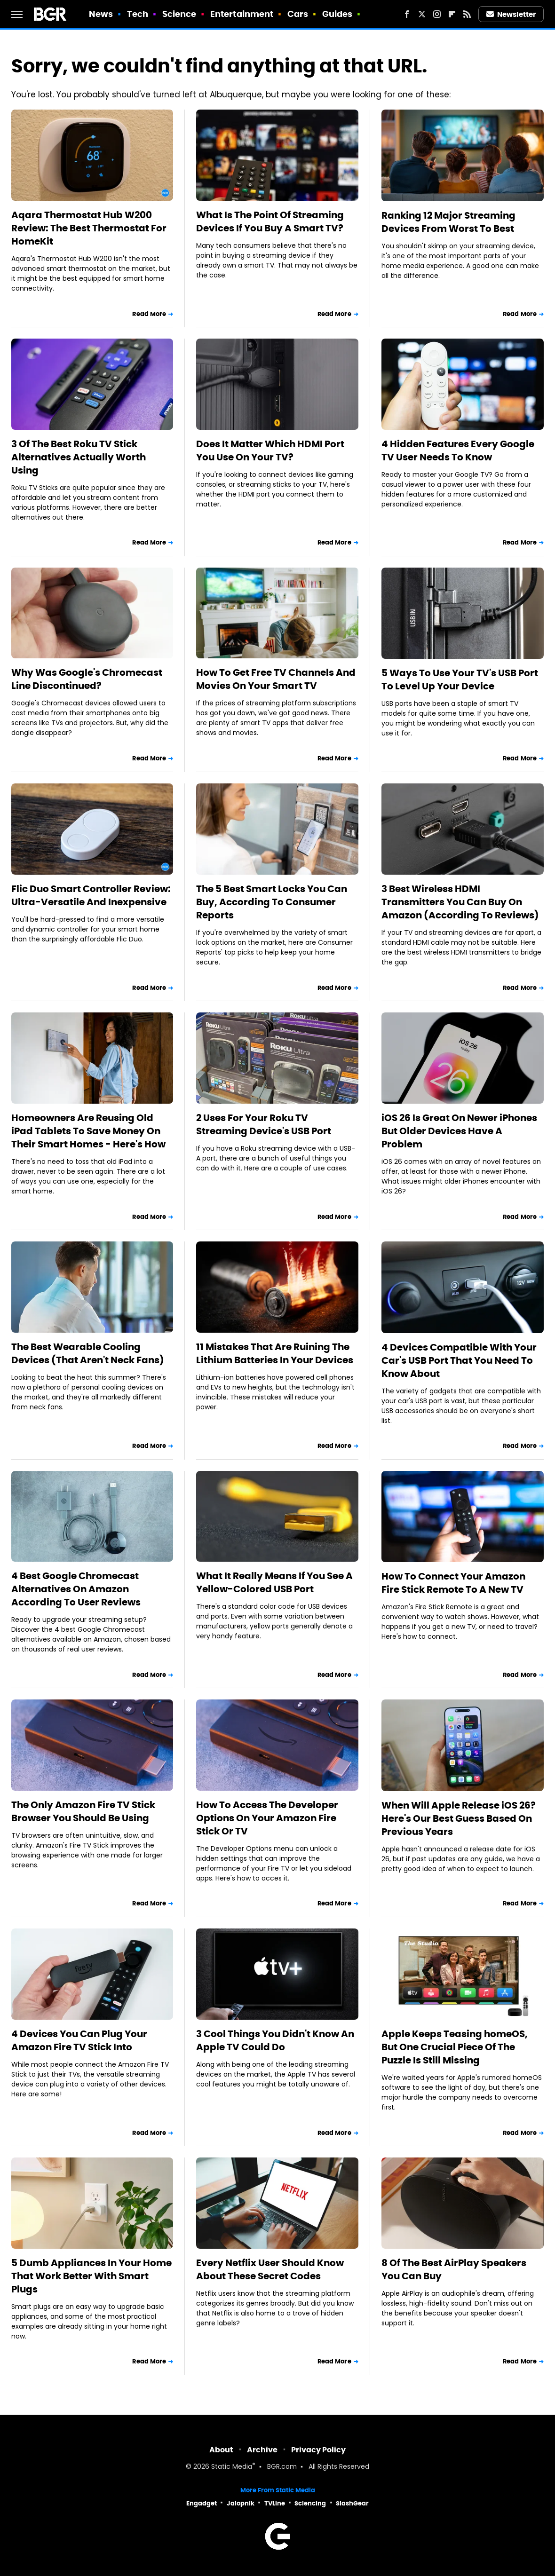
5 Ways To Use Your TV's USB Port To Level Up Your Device (459, 679)
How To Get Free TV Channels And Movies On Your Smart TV (276, 679)
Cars (297, 13)
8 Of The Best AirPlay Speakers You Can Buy (453, 2269)
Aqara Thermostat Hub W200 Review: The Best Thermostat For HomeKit (88, 228)
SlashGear (352, 2503)
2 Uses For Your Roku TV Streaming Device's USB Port (263, 1124)
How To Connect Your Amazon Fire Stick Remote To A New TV (453, 1583)
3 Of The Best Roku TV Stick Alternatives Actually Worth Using (78, 457)
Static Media (231, 2467)
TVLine (274, 2503)
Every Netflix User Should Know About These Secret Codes (270, 2269)
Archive (262, 2450)
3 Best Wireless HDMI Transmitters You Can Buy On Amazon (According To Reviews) (460, 902)
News (101, 13)
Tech (137, 13)
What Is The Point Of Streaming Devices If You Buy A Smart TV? (270, 221)
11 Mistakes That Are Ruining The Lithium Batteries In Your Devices (274, 1353)
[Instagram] (437, 14)
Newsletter (511, 14)
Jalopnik (240, 2503)
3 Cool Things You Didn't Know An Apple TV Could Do (275, 2040)
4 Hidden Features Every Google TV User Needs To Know (457, 450)
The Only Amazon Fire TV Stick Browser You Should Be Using (83, 1811)
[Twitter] (422, 14)
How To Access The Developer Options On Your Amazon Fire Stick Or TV (267, 1818)
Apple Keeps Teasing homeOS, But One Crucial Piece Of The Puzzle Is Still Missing (454, 2047)
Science (179, 13)
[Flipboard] (452, 14)
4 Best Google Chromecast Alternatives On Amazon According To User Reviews (76, 1589)
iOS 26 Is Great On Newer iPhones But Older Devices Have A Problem (459, 1131)
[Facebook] (407, 14)
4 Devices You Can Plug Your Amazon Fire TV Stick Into (79, 2040)
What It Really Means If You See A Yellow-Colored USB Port (274, 1582)
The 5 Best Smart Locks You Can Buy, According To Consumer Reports (271, 902)
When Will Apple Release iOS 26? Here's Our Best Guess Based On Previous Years (458, 1818)
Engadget (201, 2503)
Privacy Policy (318, 2450)
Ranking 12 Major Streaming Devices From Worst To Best (448, 222)
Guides (337, 13)
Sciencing (310, 2503)
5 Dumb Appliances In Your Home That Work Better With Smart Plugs (91, 2276)
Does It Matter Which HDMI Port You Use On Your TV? (270, 450)
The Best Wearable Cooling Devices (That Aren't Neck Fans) (87, 1353)
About (221, 2450)
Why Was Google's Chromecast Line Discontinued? (86, 679)
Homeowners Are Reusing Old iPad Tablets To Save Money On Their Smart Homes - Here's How (88, 1131)
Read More (149, 314)
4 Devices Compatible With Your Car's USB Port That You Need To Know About (459, 1360)
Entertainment (241, 13)
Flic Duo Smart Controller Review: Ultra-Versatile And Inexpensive (91, 895)
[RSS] (467, 14)
